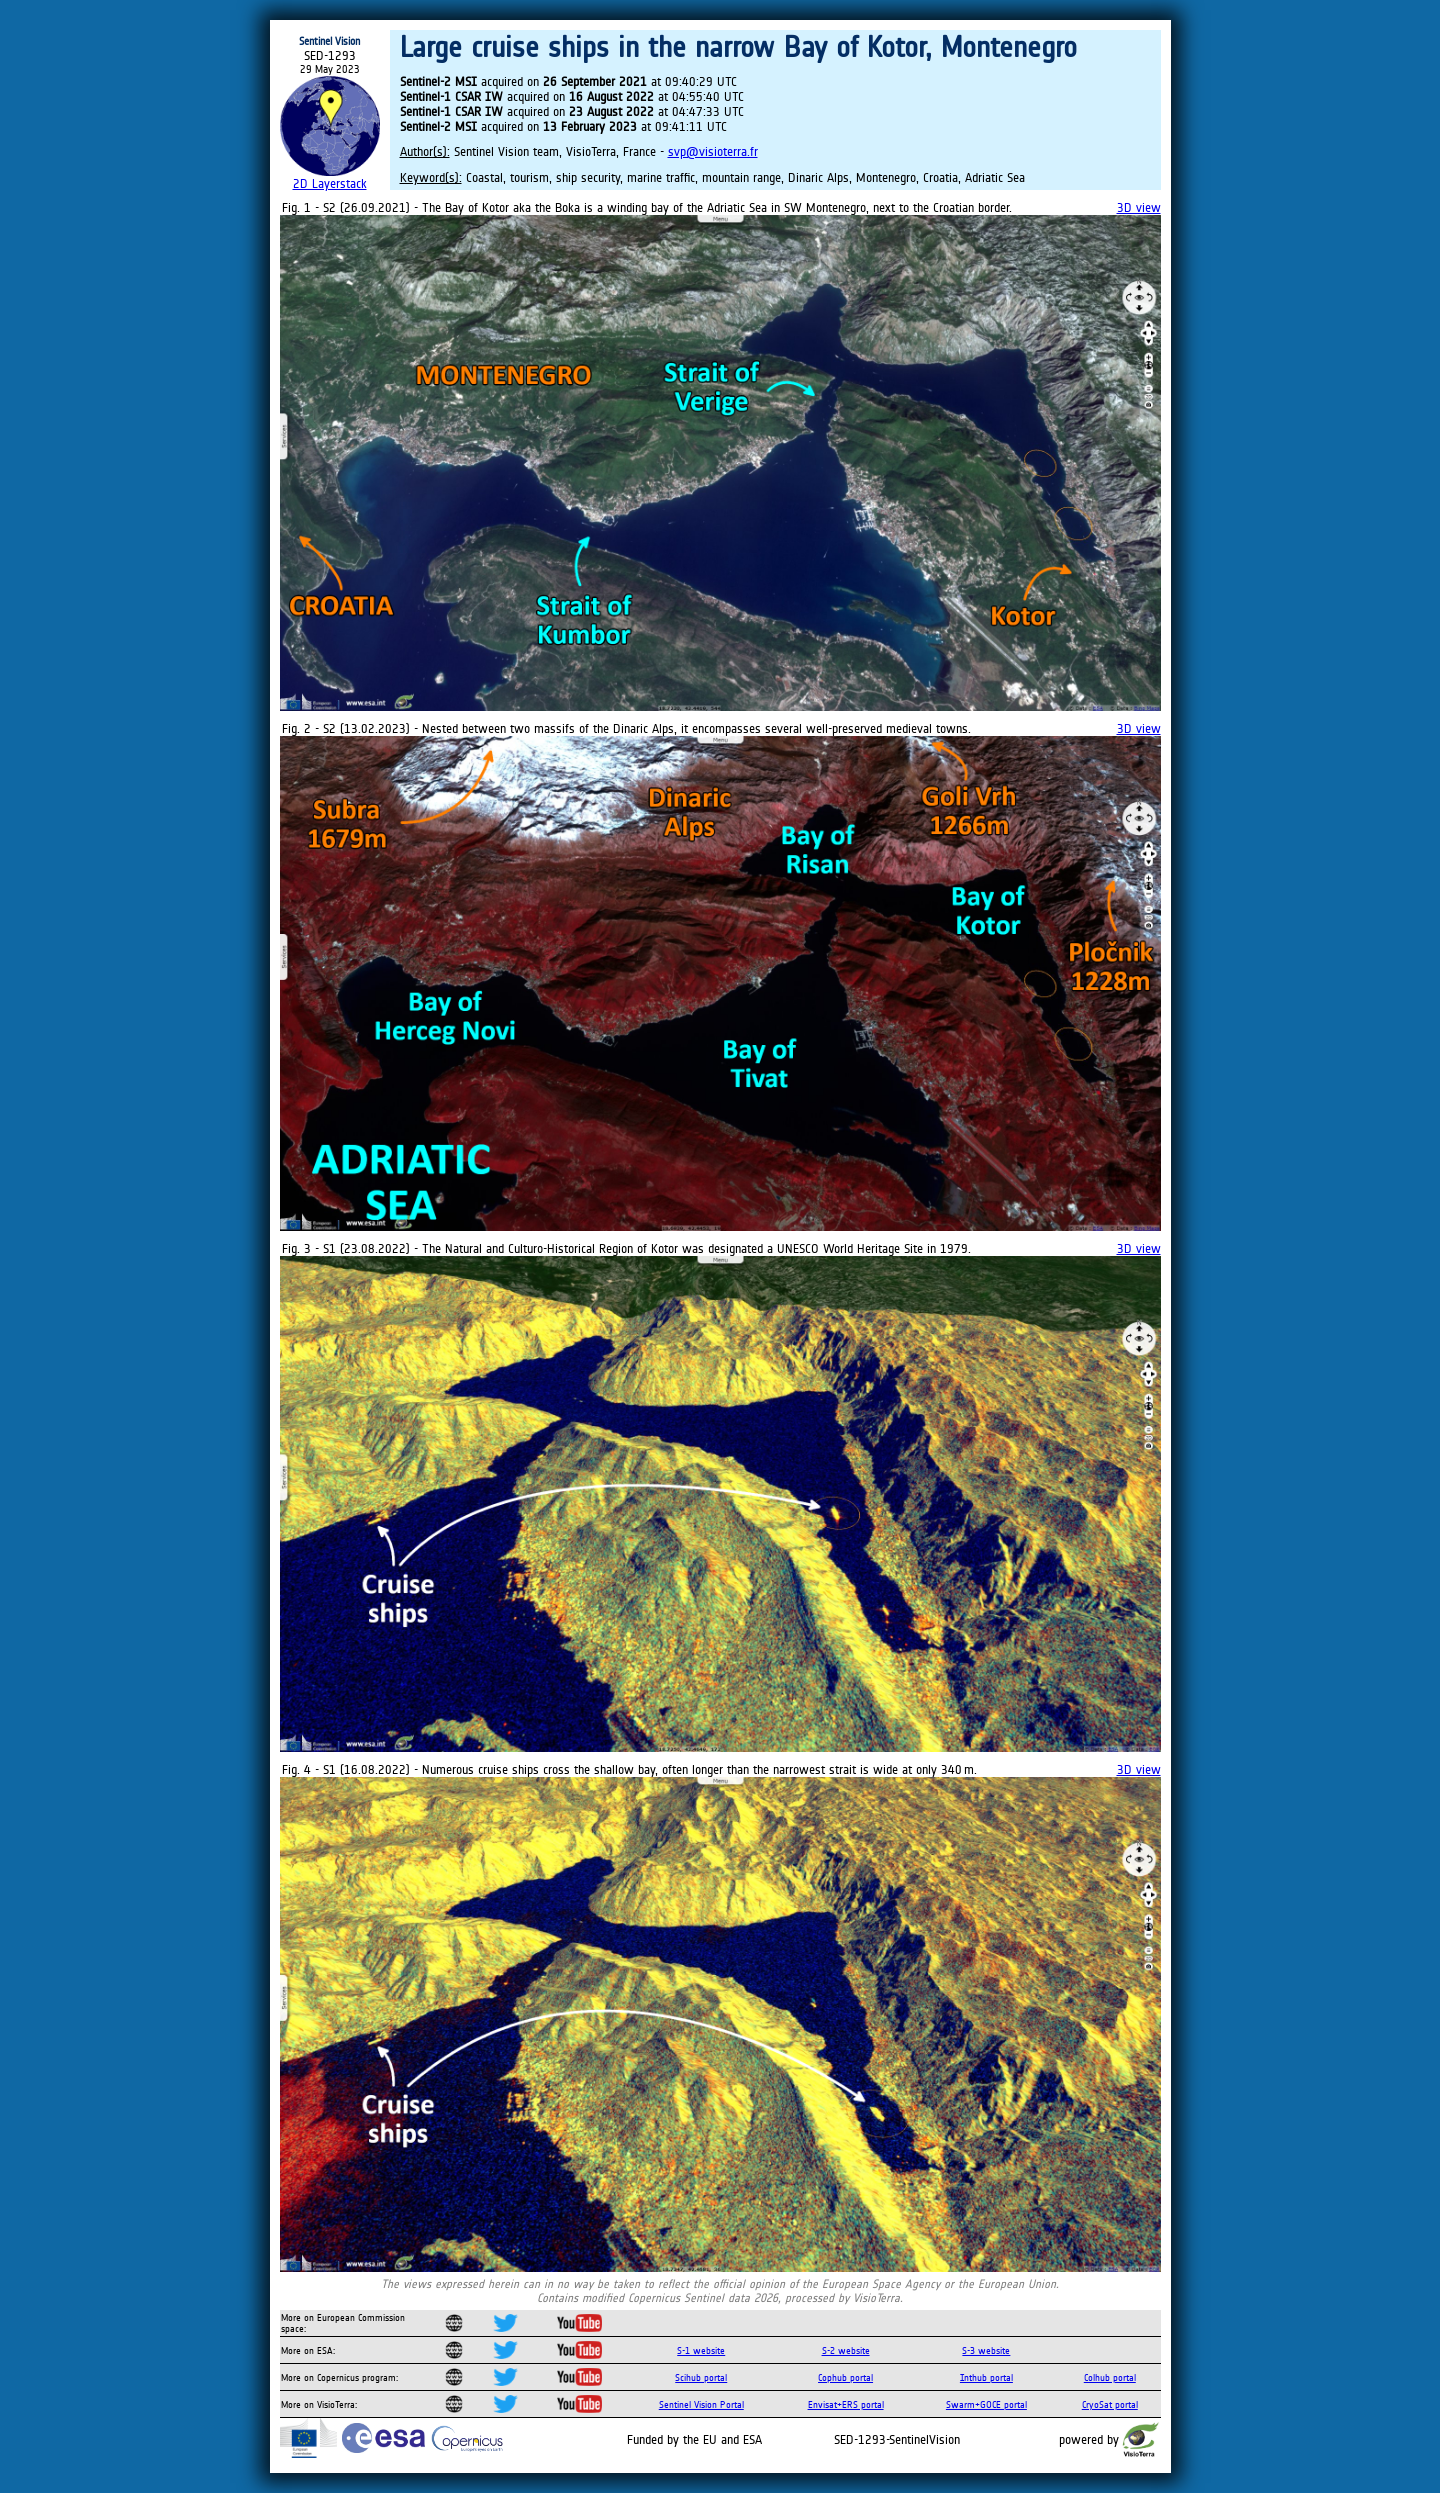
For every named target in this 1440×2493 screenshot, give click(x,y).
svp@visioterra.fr (713, 151)
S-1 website (701, 2350)
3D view (1139, 207)
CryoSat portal (1110, 2404)
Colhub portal (1110, 2377)
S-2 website (846, 2350)
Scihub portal (701, 2377)
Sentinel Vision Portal (701, 2404)
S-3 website (986, 2350)
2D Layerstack (330, 183)
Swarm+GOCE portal (986, 2404)
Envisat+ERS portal (846, 2404)
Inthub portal (986, 2377)
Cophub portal (845, 2377)
